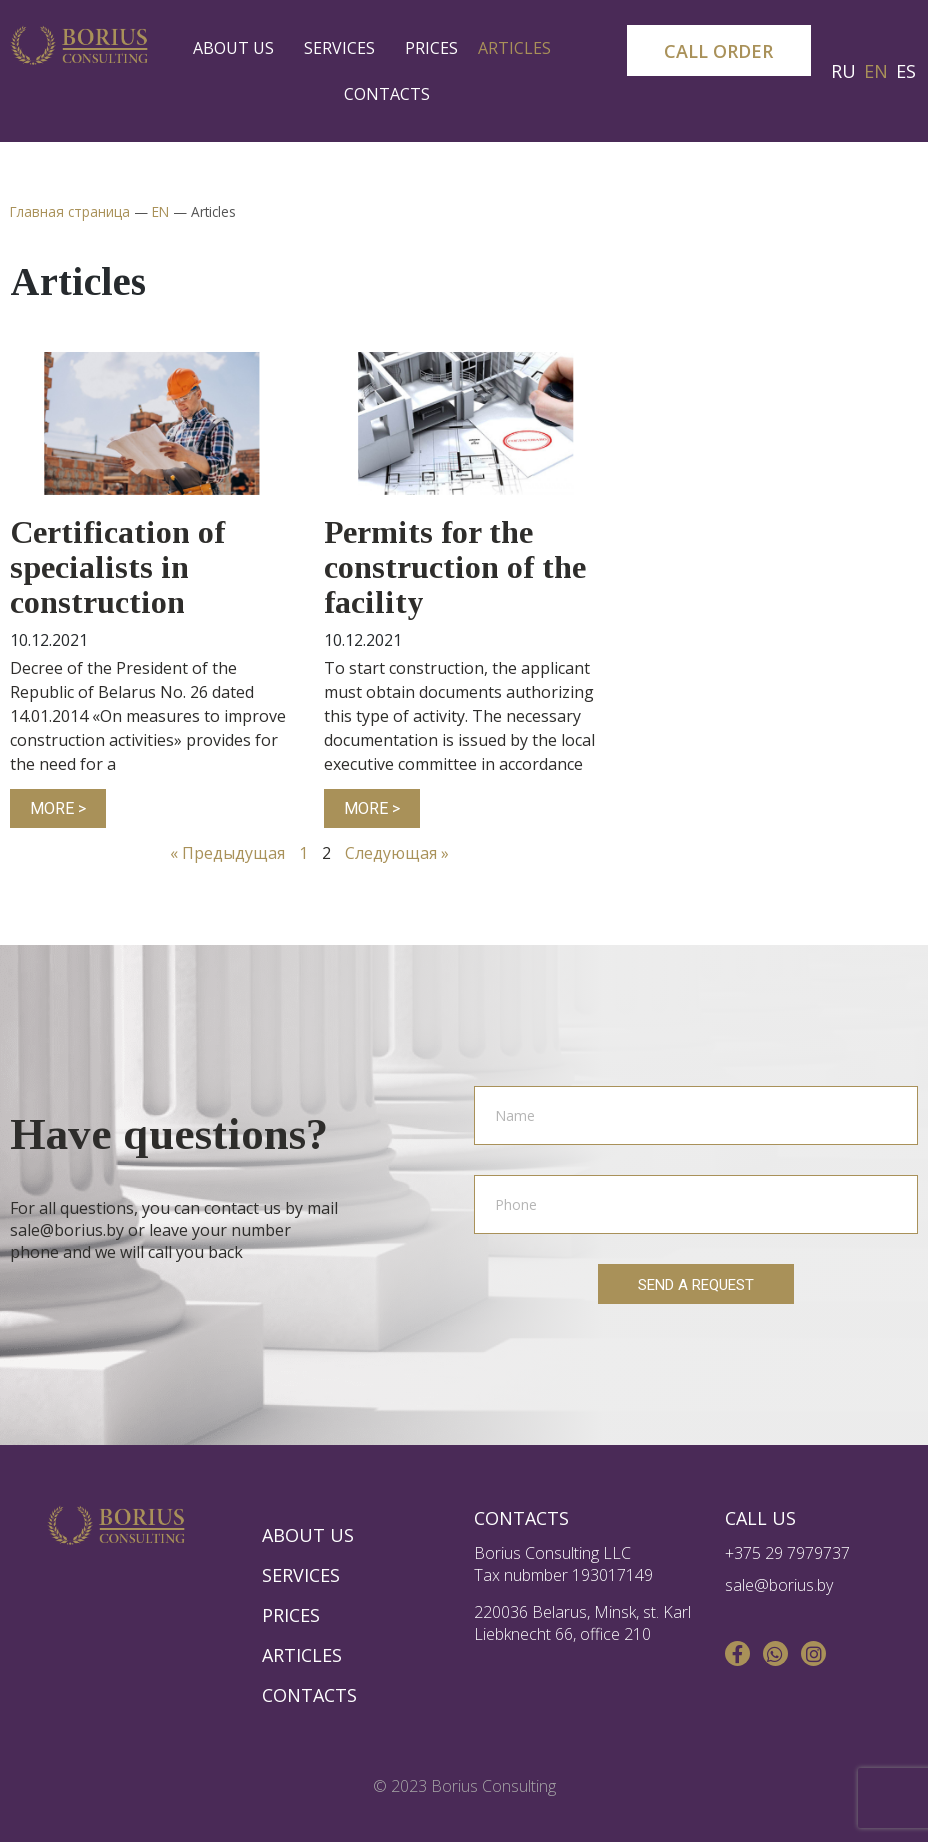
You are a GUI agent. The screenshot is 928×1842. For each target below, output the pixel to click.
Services (344, 48)
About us (238, 48)
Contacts (387, 94)
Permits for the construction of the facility (455, 567)
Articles (519, 48)
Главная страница (70, 211)
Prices (431, 48)
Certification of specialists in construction (117, 567)
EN (876, 71)
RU (843, 71)
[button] (719, 50)
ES (906, 71)
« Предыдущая (227, 853)
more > (58, 808)
